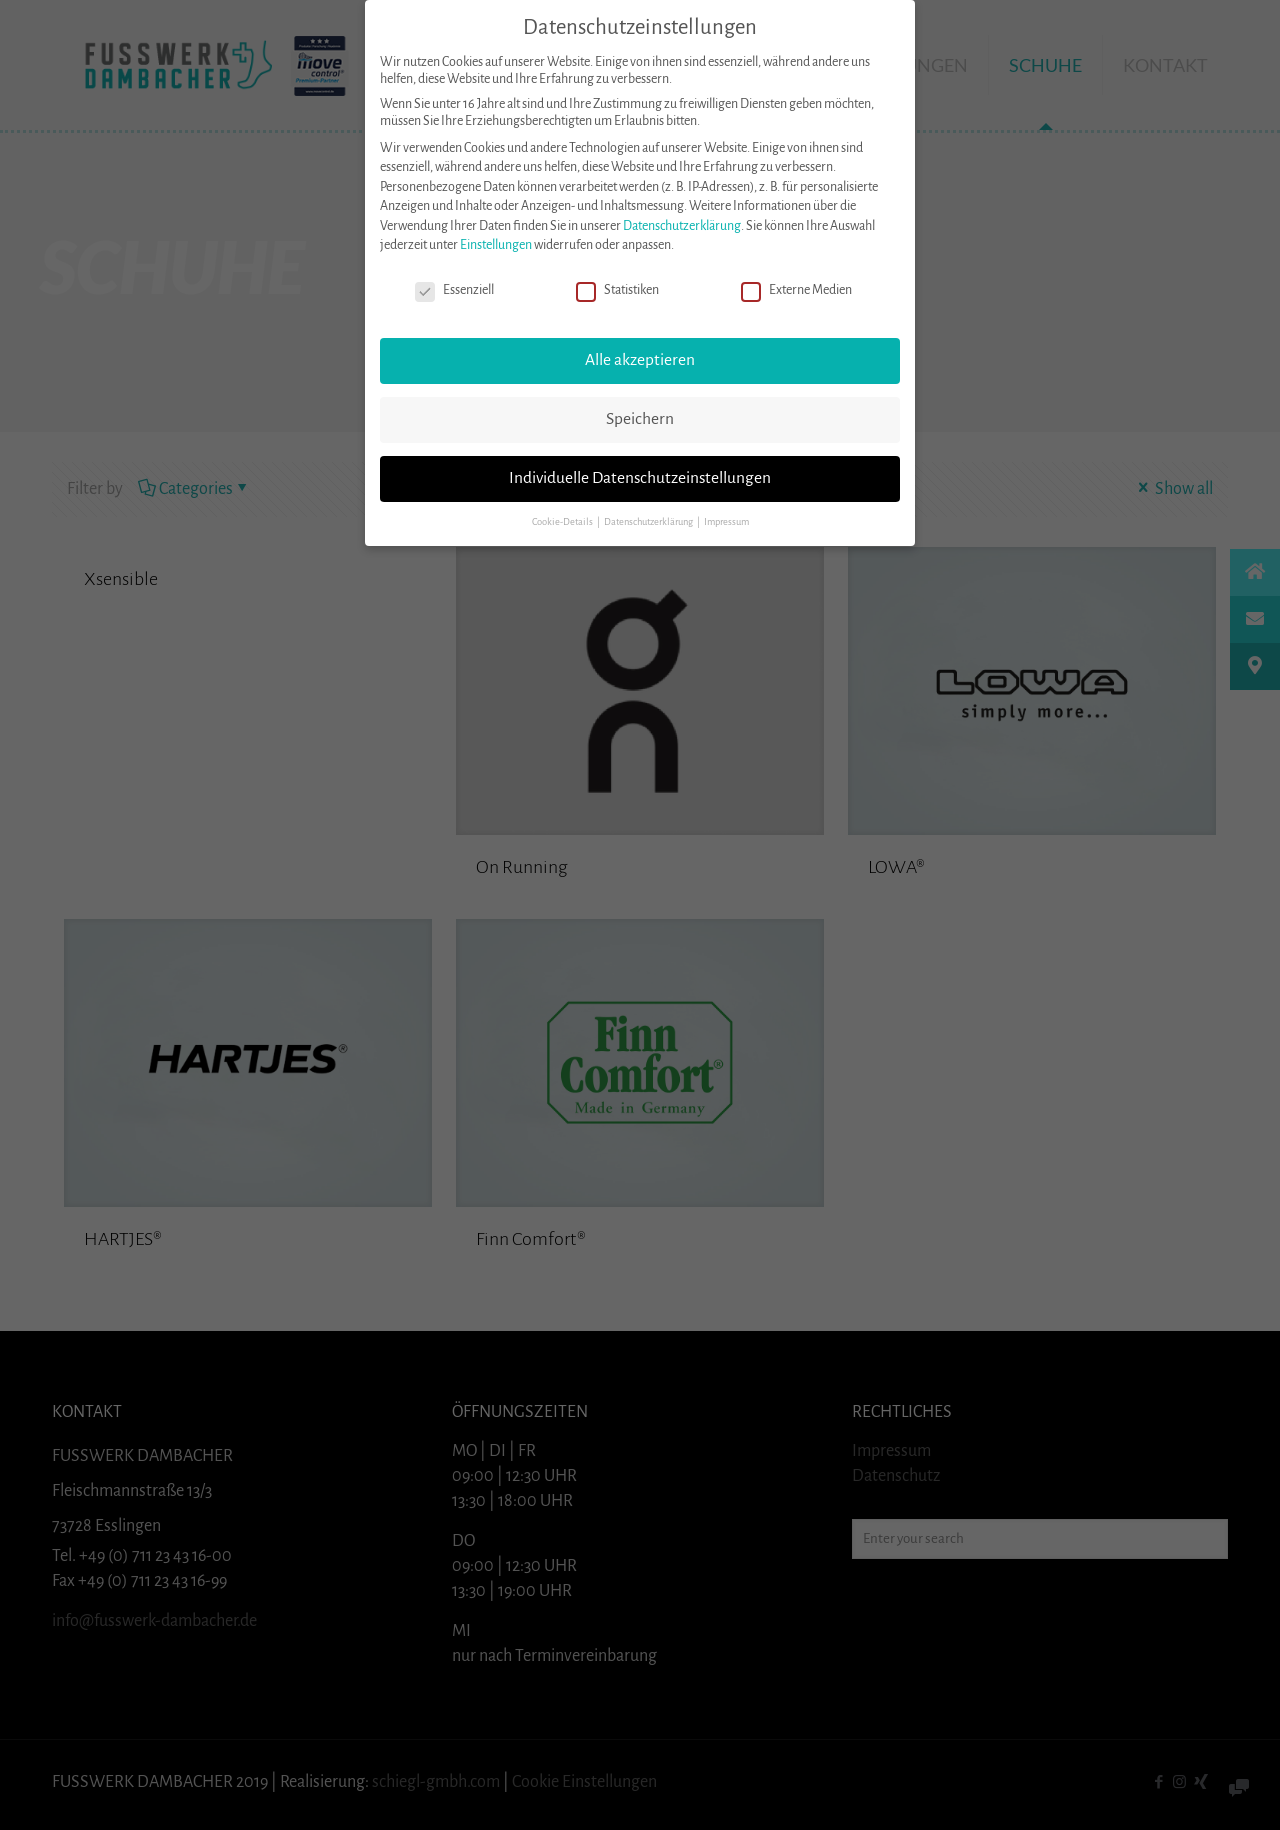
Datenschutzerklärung (682, 225)
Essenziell (454, 290)
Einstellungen (496, 245)
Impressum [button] (726, 521)
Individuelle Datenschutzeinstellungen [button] (640, 477)
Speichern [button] (640, 418)
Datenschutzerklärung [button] (649, 521)
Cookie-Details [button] (563, 521)
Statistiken (617, 290)
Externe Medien (796, 290)
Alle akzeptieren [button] (640, 359)
